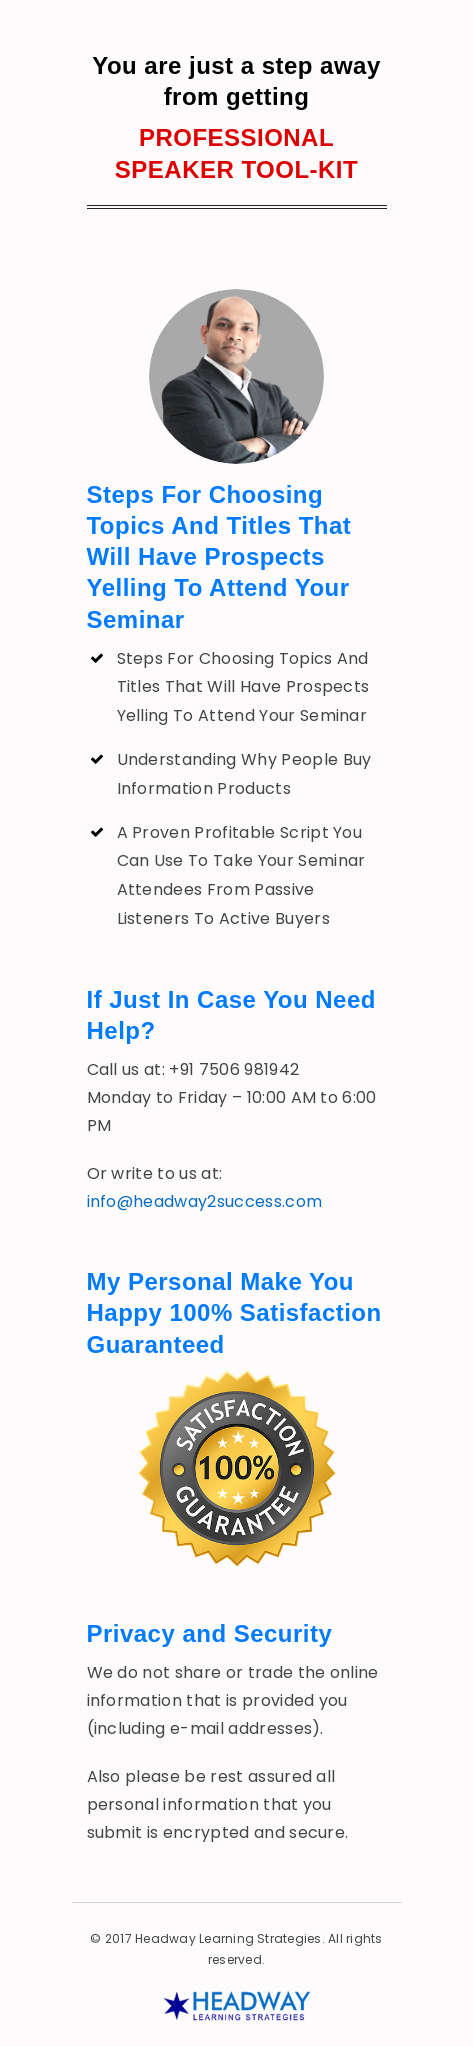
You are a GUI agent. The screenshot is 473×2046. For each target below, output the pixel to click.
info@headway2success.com (205, 1201)
